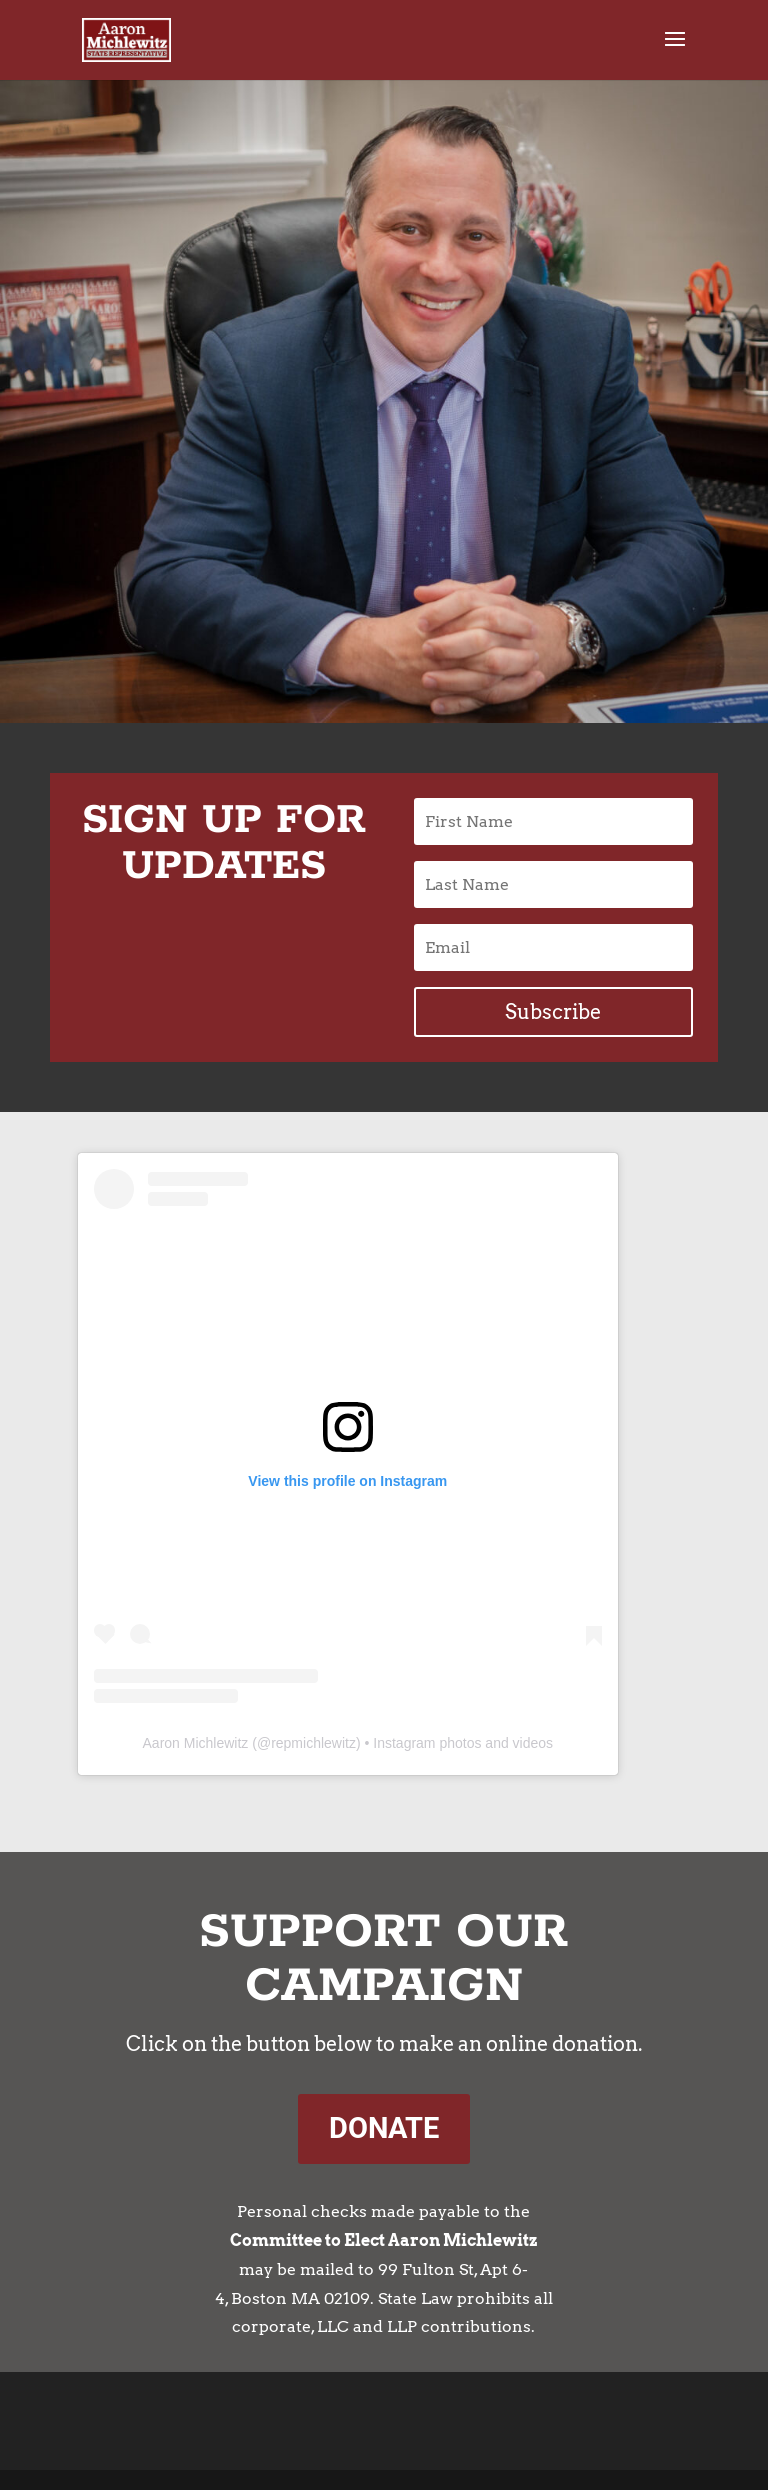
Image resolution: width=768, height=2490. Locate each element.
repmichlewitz (313, 1743)
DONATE (384, 2128)
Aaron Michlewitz (196, 1743)
